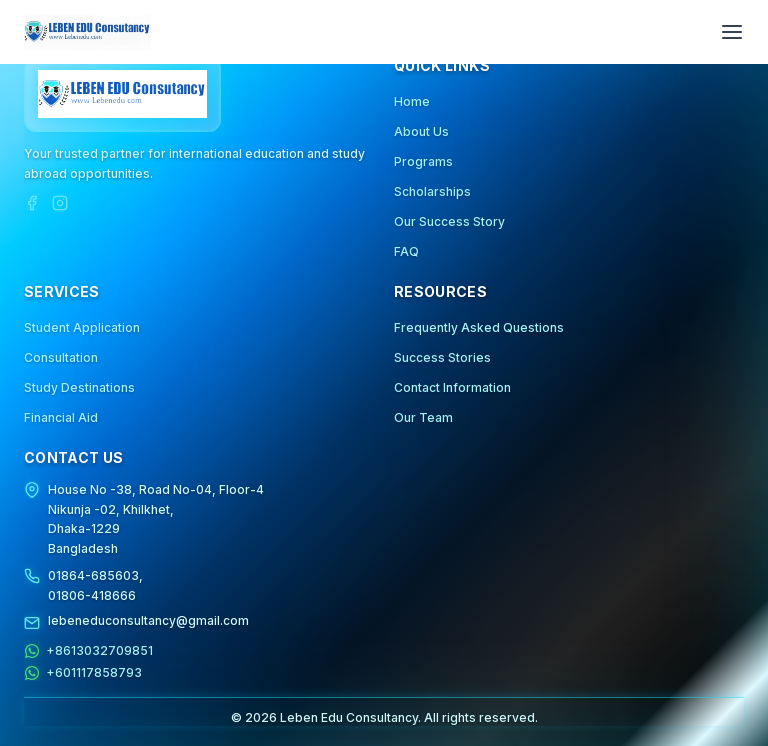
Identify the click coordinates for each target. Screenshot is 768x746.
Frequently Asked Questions (479, 327)
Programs (423, 161)
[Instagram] (60, 203)
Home (412, 101)
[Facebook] (32, 203)
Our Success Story (449, 221)
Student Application (82, 327)
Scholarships (432, 191)
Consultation (61, 357)
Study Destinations (79, 387)
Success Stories (442, 357)
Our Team (423, 417)
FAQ (406, 251)
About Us (421, 131)
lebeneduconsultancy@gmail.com (148, 620)
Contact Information (452, 387)
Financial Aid (61, 417)
